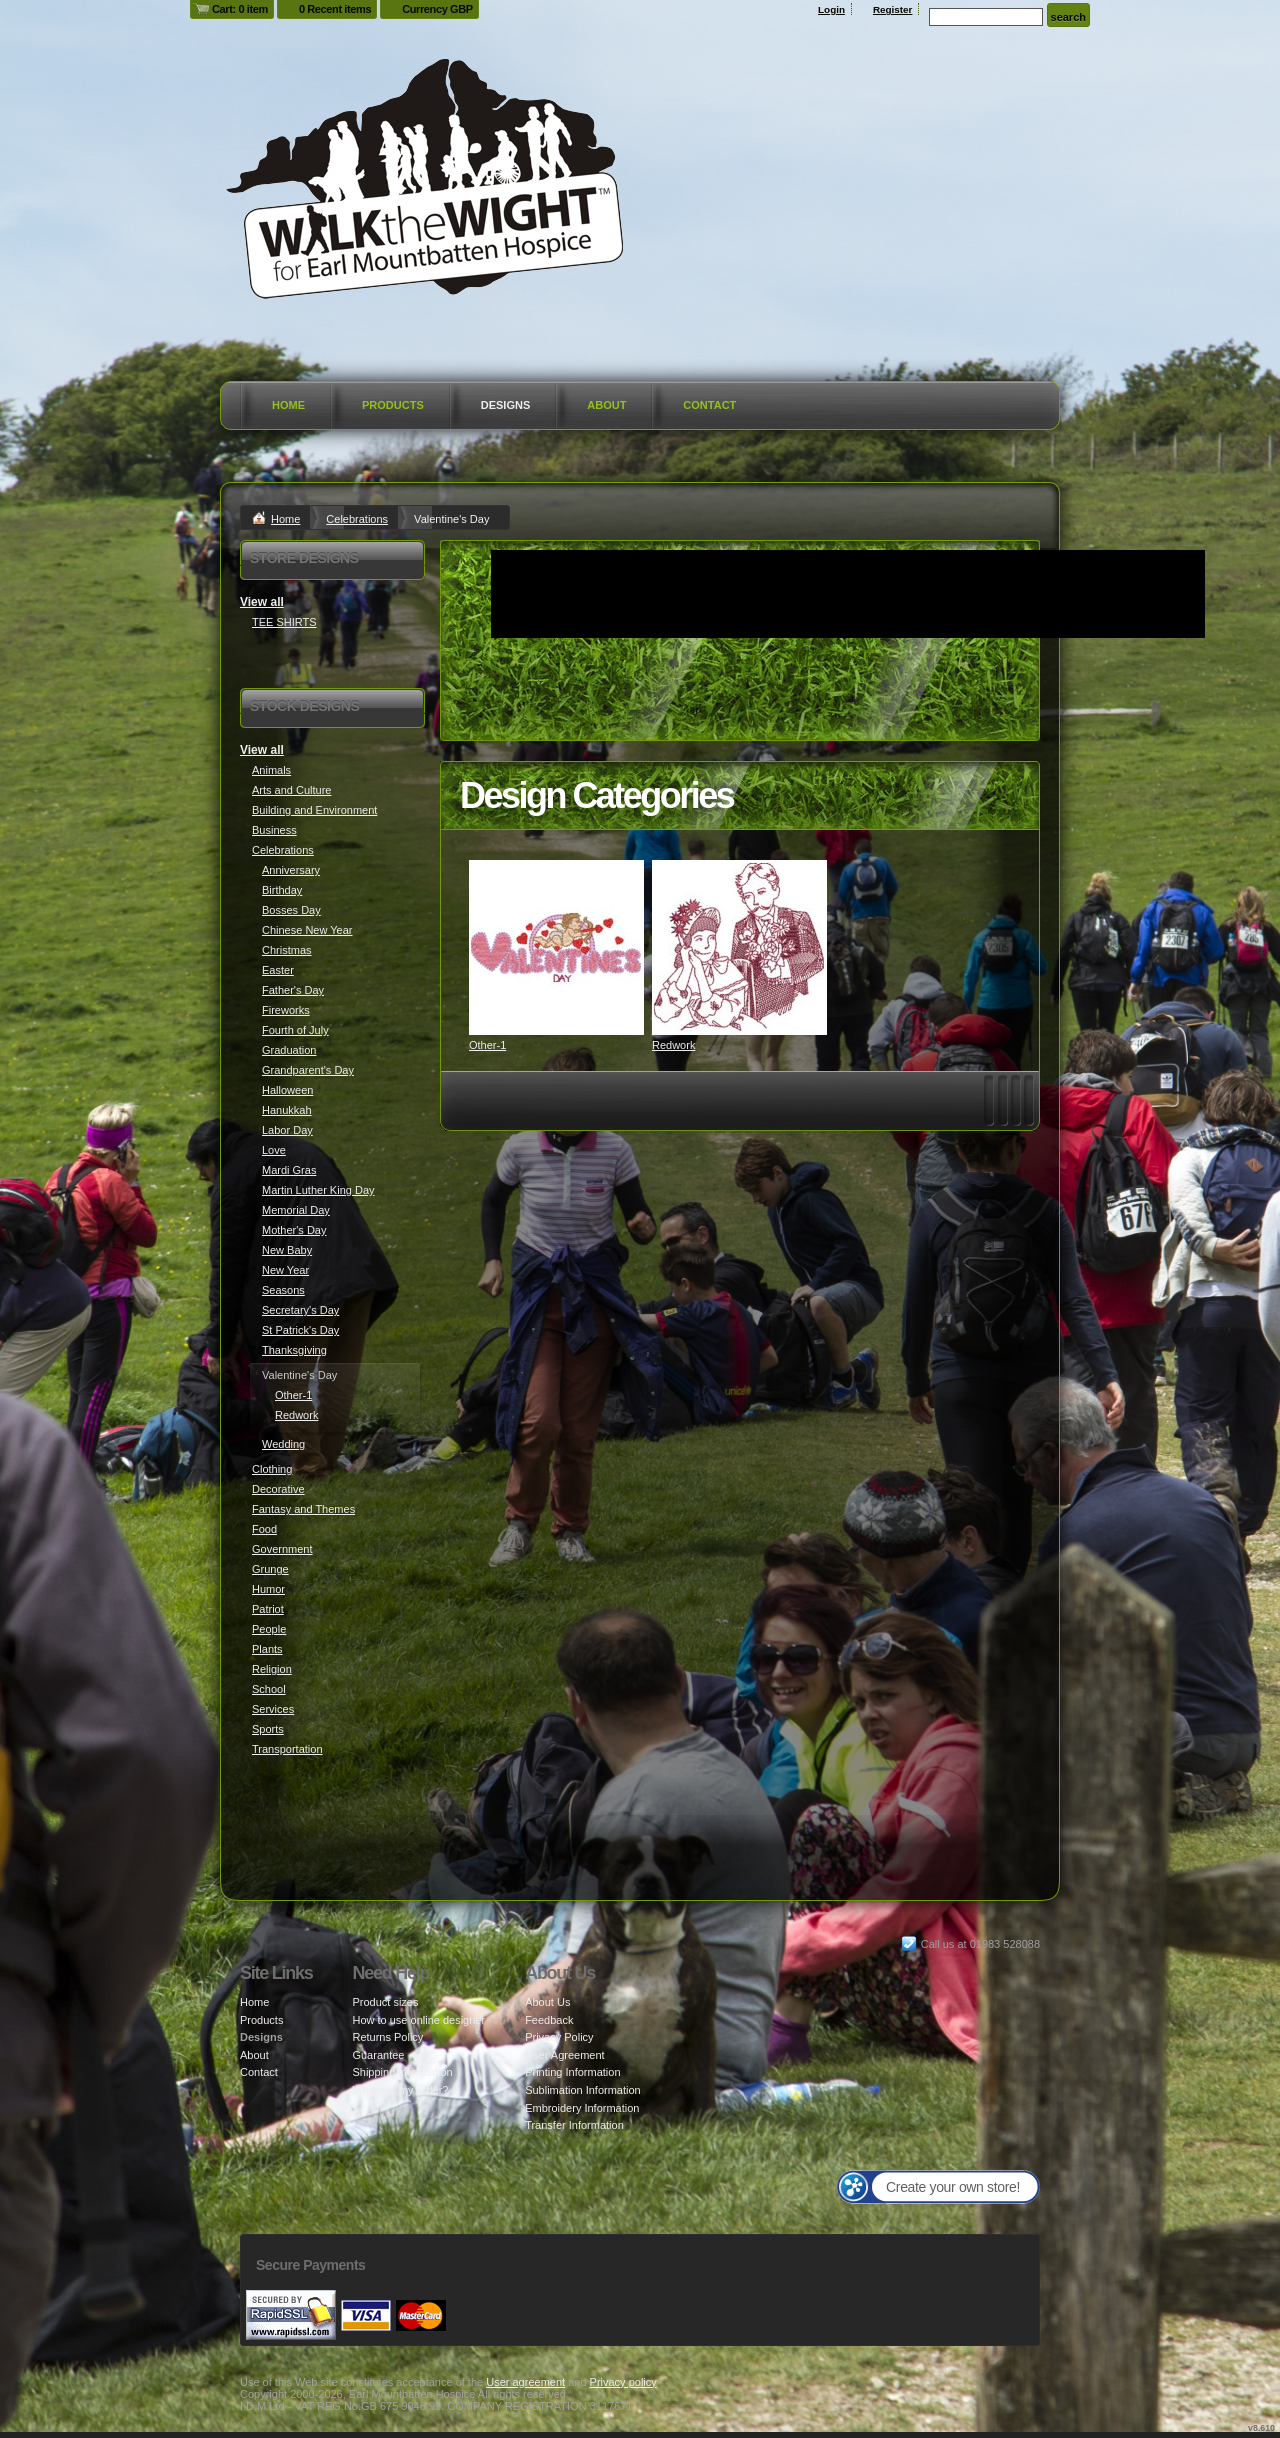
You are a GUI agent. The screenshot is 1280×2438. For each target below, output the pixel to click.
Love (274, 1150)
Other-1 (487, 1045)
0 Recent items (335, 9)
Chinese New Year (307, 930)
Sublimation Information (583, 2090)
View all (262, 602)
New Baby (287, 1250)
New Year (285, 1270)
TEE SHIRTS (284, 622)
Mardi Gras (289, 1170)
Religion (272, 1669)
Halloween (287, 1090)
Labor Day (287, 1130)
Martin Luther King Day (318, 1190)
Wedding (283, 1444)
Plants (267, 1649)
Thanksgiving (294, 1350)
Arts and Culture (291, 790)
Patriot (268, 1609)
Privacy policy (623, 2382)
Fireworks (286, 1010)
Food (264, 1529)
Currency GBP (437, 9)
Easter (278, 970)
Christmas (287, 950)
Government (282, 1549)
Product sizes (385, 2002)
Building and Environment (314, 810)
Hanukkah (287, 1110)
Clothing (272, 1469)
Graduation (289, 1050)
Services (273, 1709)
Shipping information (402, 2072)
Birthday (282, 890)
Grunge (270, 1569)
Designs (506, 405)
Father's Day (293, 990)
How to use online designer (418, 2020)
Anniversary (291, 870)
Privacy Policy (559, 2037)
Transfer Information (574, 2125)
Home (288, 405)
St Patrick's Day (300, 1330)
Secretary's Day (300, 1310)
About (606, 405)
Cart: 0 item (240, 9)
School (269, 1689)
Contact (709, 405)
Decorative (278, 1489)
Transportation (287, 1749)
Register (893, 9)
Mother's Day (294, 1230)
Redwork (673, 1045)
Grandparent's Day (308, 1070)
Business (274, 830)
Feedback (549, 2020)
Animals (271, 770)
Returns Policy (387, 2037)
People (269, 1629)
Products (393, 405)
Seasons (283, 1290)
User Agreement (564, 2055)
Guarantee (378, 2055)
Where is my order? (400, 2090)
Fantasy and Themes (303, 1509)
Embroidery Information (582, 2108)
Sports (268, 1729)
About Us (547, 2002)
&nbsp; (556, 947)
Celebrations (357, 519)
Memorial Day (296, 1210)
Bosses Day (291, 910)
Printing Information (572, 2072)
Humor (268, 1589)
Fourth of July (295, 1030)
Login (831, 9)
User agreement (525, 2382)
